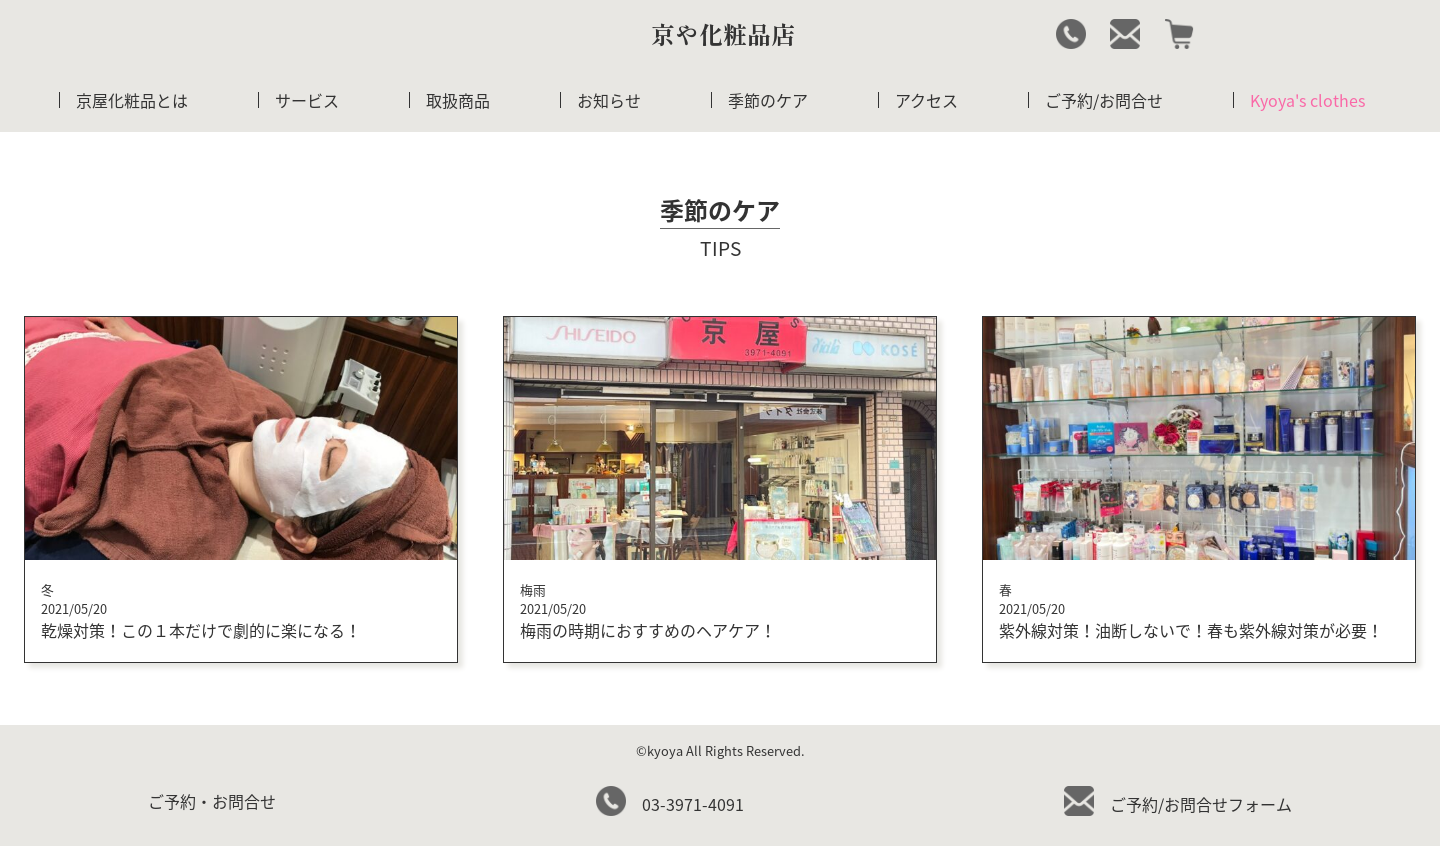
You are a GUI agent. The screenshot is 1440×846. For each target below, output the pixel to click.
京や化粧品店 (723, 33)
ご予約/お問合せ (1104, 100)
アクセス (926, 100)
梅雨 (533, 589)
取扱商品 (458, 100)
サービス (307, 100)
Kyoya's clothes (1307, 100)
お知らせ (609, 100)
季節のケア (768, 100)
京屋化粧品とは (132, 100)
